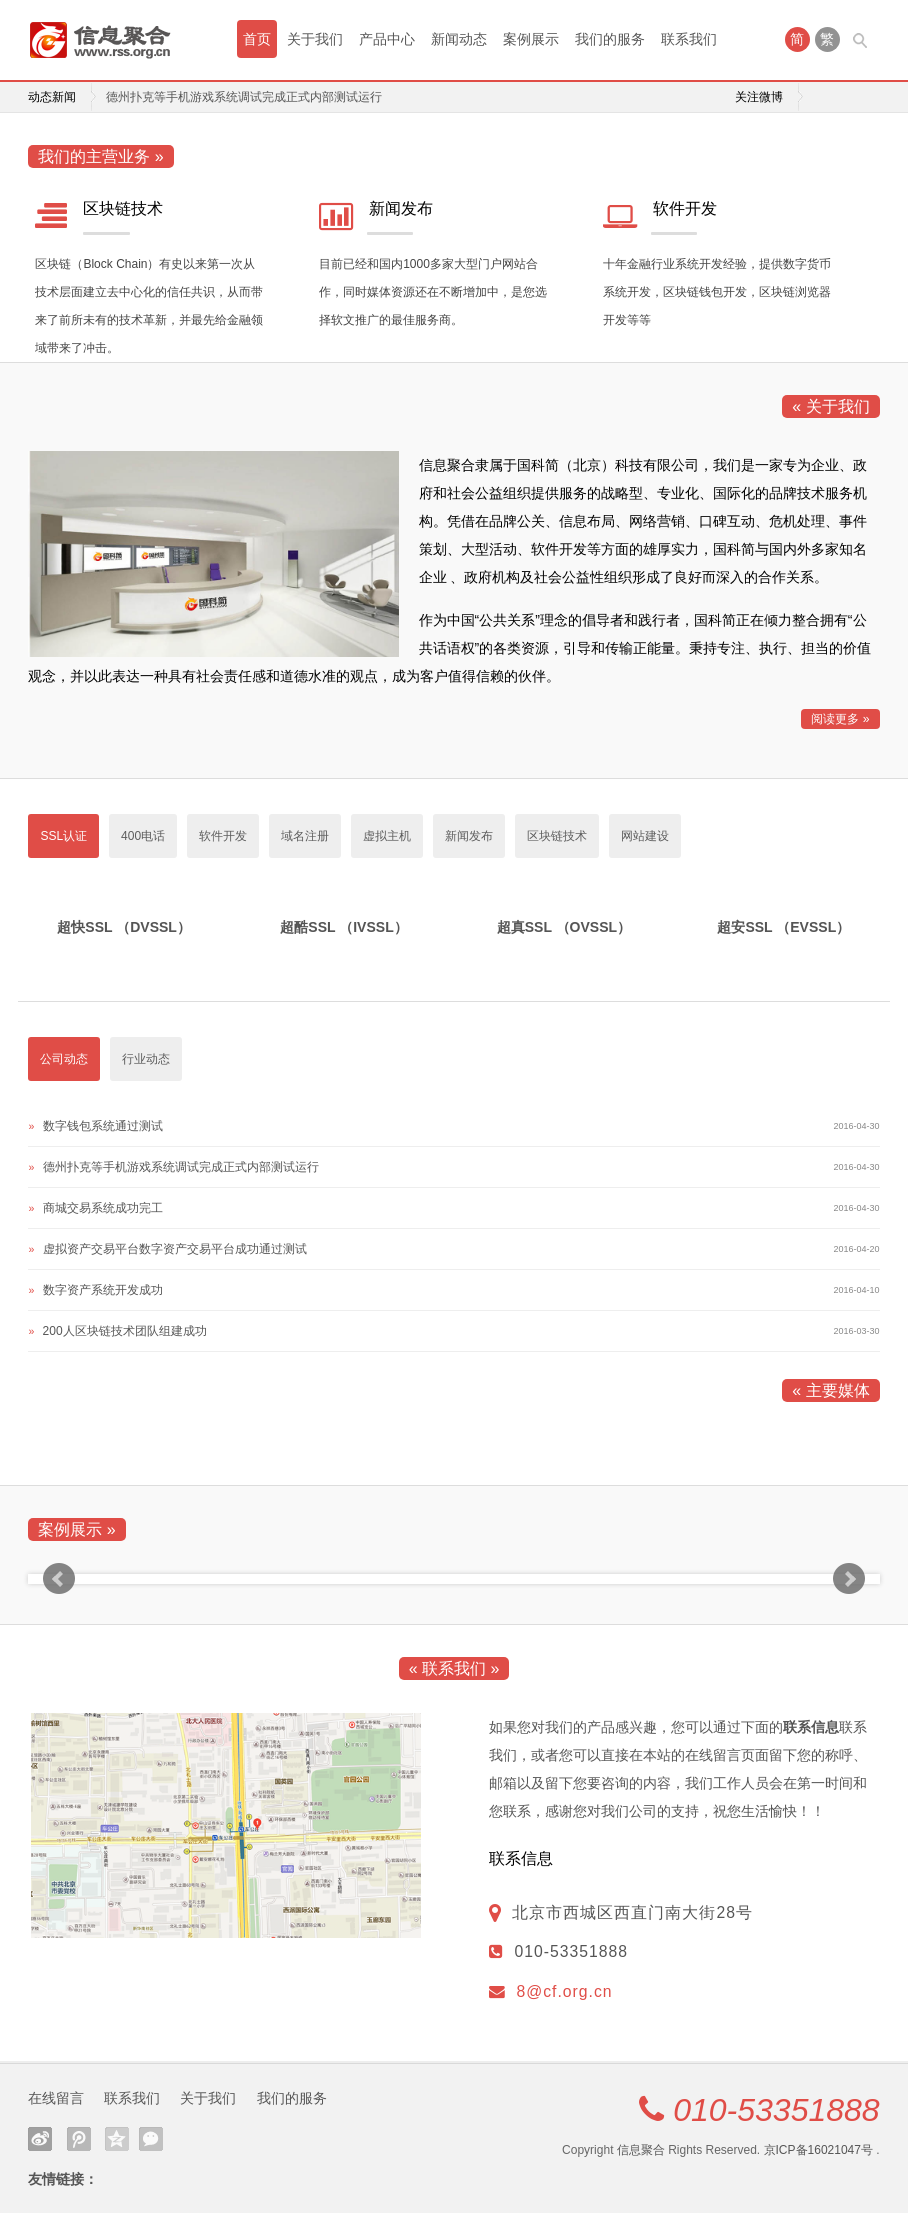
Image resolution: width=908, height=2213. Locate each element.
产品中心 (387, 39)
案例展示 (531, 39)
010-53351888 (776, 2110)
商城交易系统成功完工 (103, 1208)
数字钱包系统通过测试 (103, 1126)
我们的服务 (610, 39)
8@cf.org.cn (564, 1991)
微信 (151, 2139)
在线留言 (56, 2098)
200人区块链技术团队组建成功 (125, 1331)
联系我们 (689, 39)
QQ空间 (117, 2139)
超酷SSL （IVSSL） (343, 927)
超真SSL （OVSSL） (564, 927)
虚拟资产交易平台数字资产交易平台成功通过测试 (175, 1249)
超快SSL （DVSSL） (124, 927)
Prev (59, 1579)
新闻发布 (401, 208)
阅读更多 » (840, 719)
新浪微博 (40, 2139)
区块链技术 (123, 208)
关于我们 (315, 39)
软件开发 (685, 208)
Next (849, 1579)
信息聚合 (641, 2150)
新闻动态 (459, 39)
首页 (257, 39)
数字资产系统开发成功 (103, 1290)
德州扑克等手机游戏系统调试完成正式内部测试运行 (244, 97)
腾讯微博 (79, 2139)
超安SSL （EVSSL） (783, 927)
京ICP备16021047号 (818, 2150)
